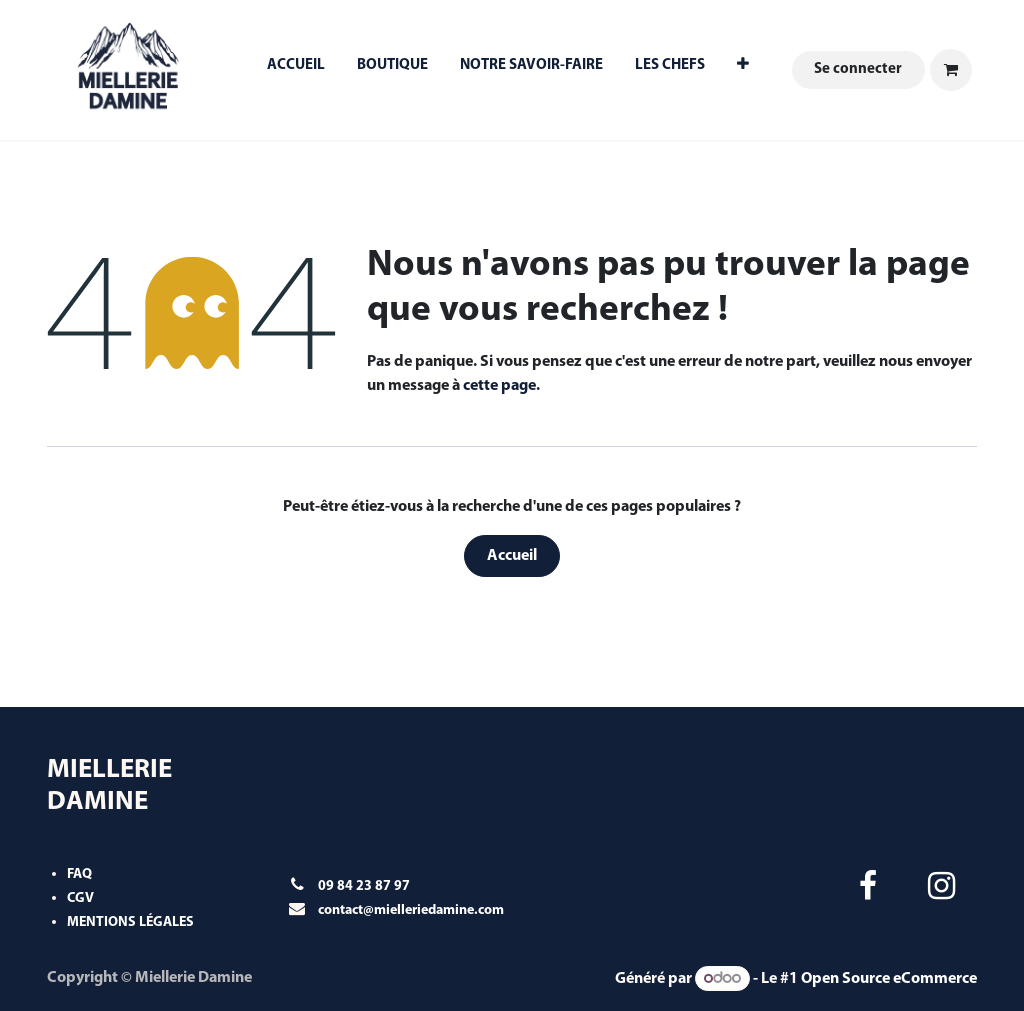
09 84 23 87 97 (364, 886)
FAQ (79, 874)
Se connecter (858, 69)
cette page (499, 386)
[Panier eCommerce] (951, 70)
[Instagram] (942, 886)
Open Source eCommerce (889, 979)
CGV (80, 898)
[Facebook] (868, 886)
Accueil (512, 556)
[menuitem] (296, 70)
